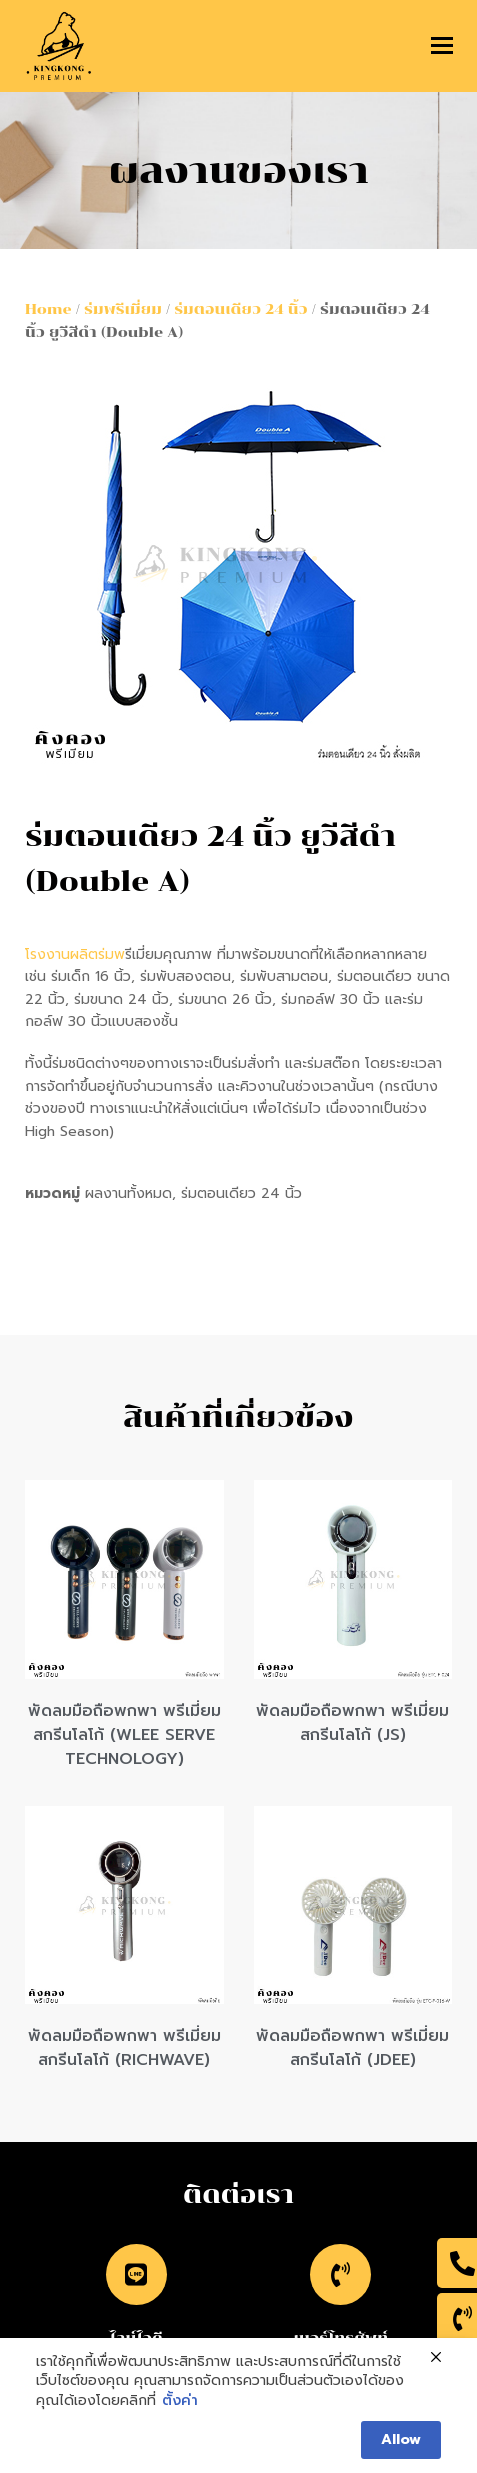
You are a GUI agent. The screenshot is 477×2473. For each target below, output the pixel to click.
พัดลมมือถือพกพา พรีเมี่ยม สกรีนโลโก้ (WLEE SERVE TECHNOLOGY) (124, 1735)
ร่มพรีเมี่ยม (123, 309)
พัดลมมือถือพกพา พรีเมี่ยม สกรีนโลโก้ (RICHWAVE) (124, 2048)
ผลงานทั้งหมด (128, 1193)
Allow (401, 2439)
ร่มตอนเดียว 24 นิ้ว (241, 309)
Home (48, 309)
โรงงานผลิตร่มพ (75, 954)
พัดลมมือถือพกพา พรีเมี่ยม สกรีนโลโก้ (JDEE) (352, 2048)
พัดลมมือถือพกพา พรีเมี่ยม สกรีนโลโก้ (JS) (352, 1723)
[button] (442, 46)
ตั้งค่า (180, 2401)
